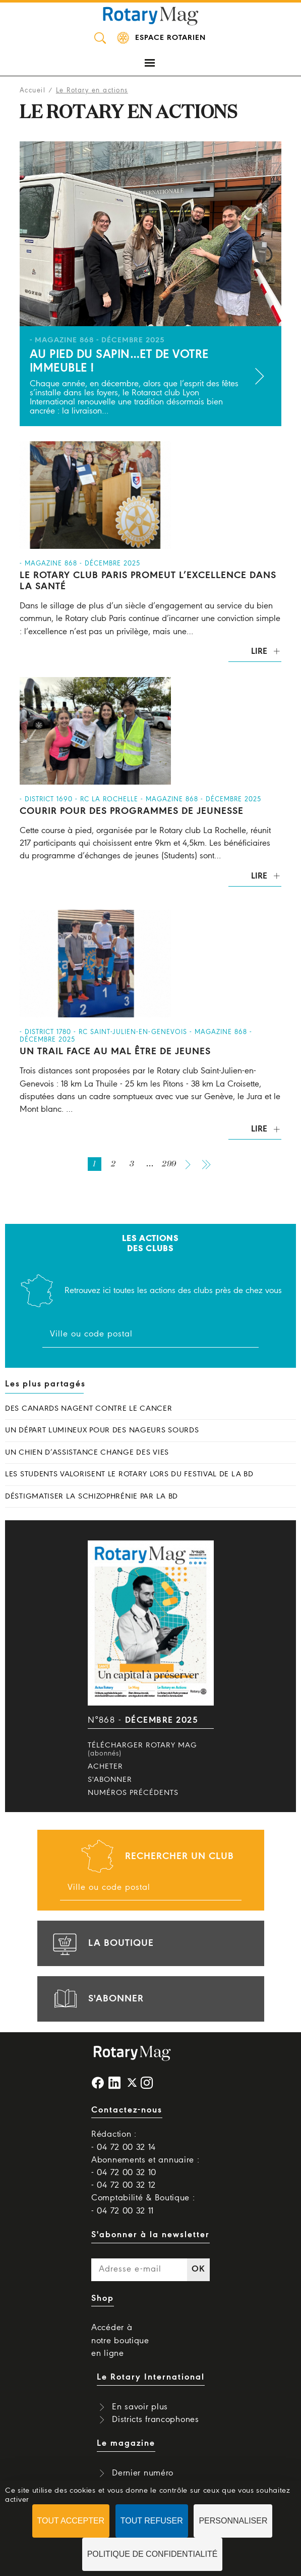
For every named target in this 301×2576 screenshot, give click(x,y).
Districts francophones (155, 2420)
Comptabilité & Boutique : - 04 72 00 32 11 (143, 2204)
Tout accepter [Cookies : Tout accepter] (71, 2520)
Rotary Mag (150, 15)
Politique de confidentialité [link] (152, 2554)
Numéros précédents (133, 1793)
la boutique (102, 1943)
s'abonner (97, 1999)
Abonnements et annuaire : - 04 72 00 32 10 (145, 2166)
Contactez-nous (126, 2110)
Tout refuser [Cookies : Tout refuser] (152, 2520)
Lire (259, 651)
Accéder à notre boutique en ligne (120, 2340)
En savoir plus (140, 2407)
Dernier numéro (142, 2473)
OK (198, 2269)
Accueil (33, 90)
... (150, 1164)
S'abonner (110, 1780)
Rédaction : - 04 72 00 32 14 (123, 2141)
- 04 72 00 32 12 (123, 2185)
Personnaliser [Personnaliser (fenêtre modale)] (233, 2520)
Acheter (105, 1767)
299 (169, 1164)
